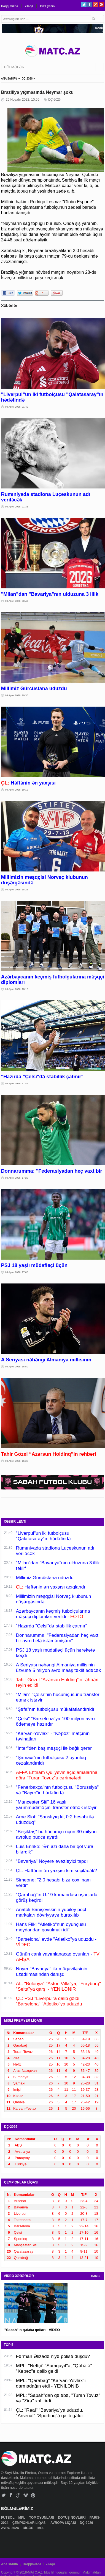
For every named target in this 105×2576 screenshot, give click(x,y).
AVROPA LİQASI (63, 2523)
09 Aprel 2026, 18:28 (16, 889)
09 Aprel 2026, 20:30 (16, 695)
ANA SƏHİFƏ (9, 78)
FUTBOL (8, 2517)
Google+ (95, 4)
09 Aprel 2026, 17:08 (16, 1272)
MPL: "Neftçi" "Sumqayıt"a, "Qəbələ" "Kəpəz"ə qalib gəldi (54, 2368)
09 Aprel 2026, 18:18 (16, 989)
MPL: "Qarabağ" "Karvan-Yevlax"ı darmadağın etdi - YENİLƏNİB (51, 2383)
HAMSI (95, 2276)
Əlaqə (29, 6)
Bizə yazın (47, 6)
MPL (22, 2517)
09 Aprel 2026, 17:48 (16, 1083)
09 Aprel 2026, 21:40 (16, 406)
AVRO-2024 (10, 2528)
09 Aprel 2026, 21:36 (16, 506)
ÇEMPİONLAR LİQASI (29, 2523)
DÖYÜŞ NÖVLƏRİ (72, 2517)
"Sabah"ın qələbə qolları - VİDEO (32, 2330)
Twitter (84, 4)
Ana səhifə (9, 2564)
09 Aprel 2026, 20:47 (16, 601)
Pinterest (101, 4)
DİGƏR (28, 2528)
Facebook (89, 4)
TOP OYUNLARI (42, 2517)
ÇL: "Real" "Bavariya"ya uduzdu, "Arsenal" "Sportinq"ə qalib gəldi (49, 2413)
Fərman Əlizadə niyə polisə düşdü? (53, 2356)
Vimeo (25, 2495)
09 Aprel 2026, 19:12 (16, 789)
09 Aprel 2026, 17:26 (16, 1177)
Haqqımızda (9, 6)
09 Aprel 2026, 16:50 (16, 1366)
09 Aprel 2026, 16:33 (16, 1461)
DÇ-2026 (27, 78)
